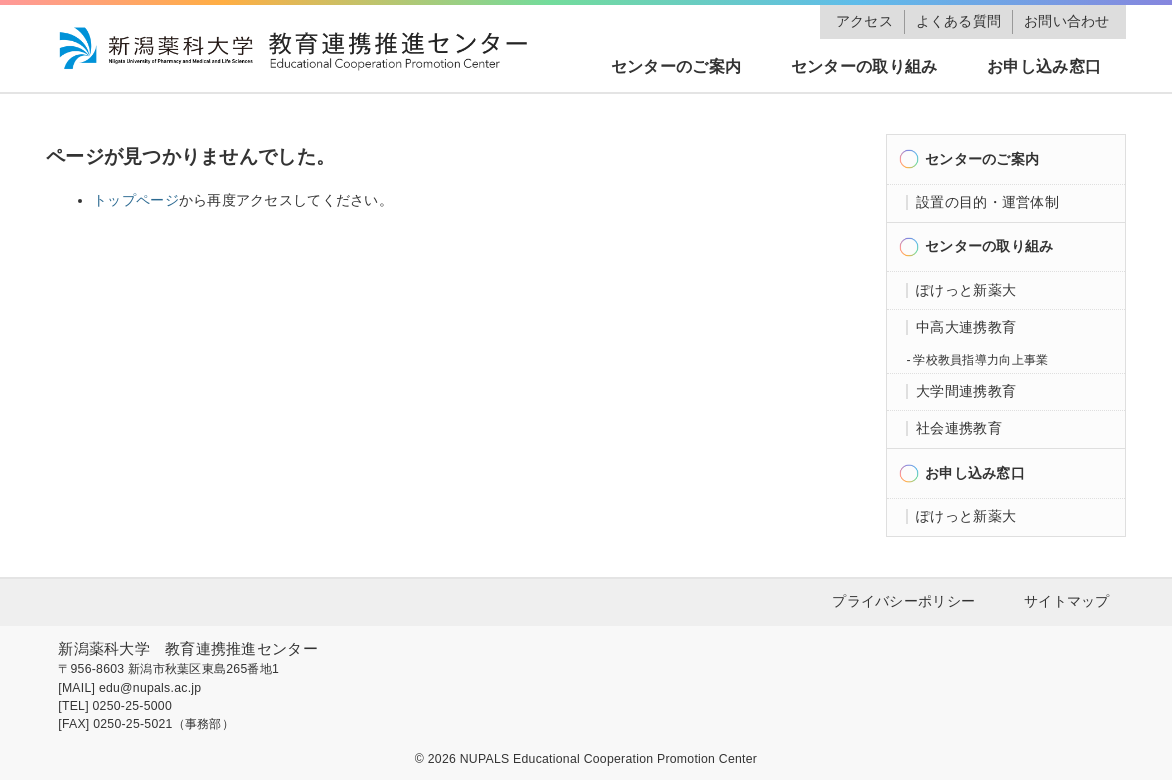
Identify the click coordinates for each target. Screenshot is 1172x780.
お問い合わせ (1067, 21)
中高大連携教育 (966, 327)
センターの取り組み (864, 66)
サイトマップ (1067, 601)
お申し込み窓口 (1044, 66)
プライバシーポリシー (903, 601)
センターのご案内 (676, 66)
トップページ (136, 200)
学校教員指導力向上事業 (980, 360)
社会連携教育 (959, 428)
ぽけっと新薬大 (966, 290)
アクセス (864, 21)
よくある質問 (959, 21)
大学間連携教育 (966, 391)
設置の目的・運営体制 (987, 202)
